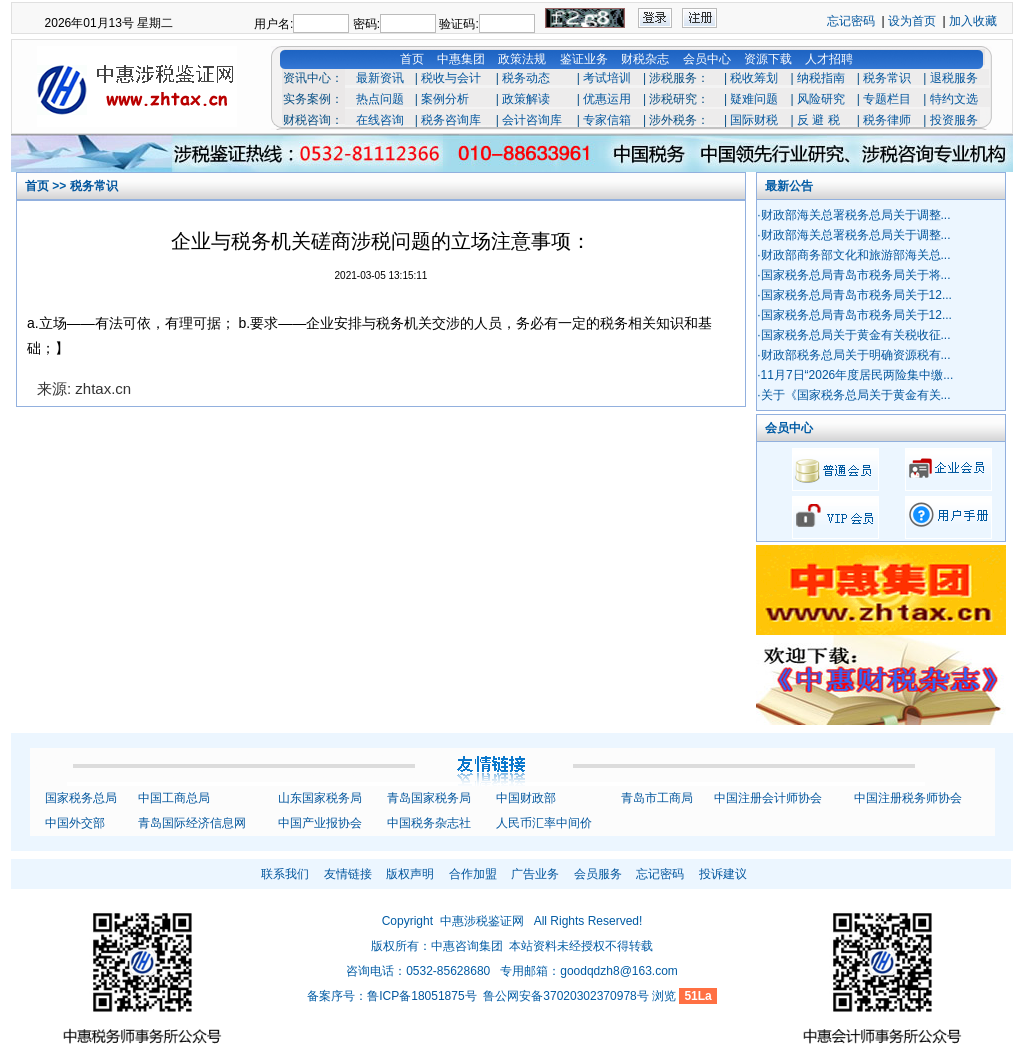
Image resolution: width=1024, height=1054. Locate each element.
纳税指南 (821, 78)
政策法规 (522, 59)
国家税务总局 (81, 798)
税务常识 (887, 78)
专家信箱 (607, 120)
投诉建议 (723, 874)
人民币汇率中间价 (544, 823)
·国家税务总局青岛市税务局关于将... (853, 275)
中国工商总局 (174, 798)
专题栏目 (887, 99)
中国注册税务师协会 (908, 798)
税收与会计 (451, 78)
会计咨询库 (532, 120)
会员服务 (598, 874)
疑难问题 (754, 99)
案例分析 (445, 99)
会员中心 (707, 59)
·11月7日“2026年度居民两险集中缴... (855, 375)
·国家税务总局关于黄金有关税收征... (853, 335)
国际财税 (754, 120)
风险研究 (821, 99)
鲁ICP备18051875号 (421, 996)
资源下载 (768, 59)
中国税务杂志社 (429, 823)
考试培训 (607, 78)
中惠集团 (461, 59)
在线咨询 (380, 120)
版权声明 (410, 874)
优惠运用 (607, 99)
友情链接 (348, 874)
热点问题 (380, 99)
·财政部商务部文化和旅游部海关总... (853, 255)
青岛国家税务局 (429, 798)
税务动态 (526, 78)
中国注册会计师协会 (768, 798)
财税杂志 (645, 59)
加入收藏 (973, 21)
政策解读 (526, 99)
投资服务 (954, 120)
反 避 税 (818, 120)
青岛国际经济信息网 (192, 823)
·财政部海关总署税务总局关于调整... (853, 215)
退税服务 (954, 78)
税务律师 (887, 120)
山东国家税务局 (320, 798)
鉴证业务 (584, 59)
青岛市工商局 (657, 798)
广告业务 (535, 874)
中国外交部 (75, 823)
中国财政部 (526, 798)
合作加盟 (473, 874)
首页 (412, 59)
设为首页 (912, 21)
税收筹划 (754, 78)
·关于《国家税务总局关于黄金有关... (853, 395)
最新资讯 (380, 78)
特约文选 (954, 99)
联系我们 (285, 874)
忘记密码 (851, 21)
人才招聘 (829, 59)
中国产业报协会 (320, 823)
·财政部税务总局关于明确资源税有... (853, 355)
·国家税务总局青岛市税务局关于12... (854, 295)
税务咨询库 (451, 120)
